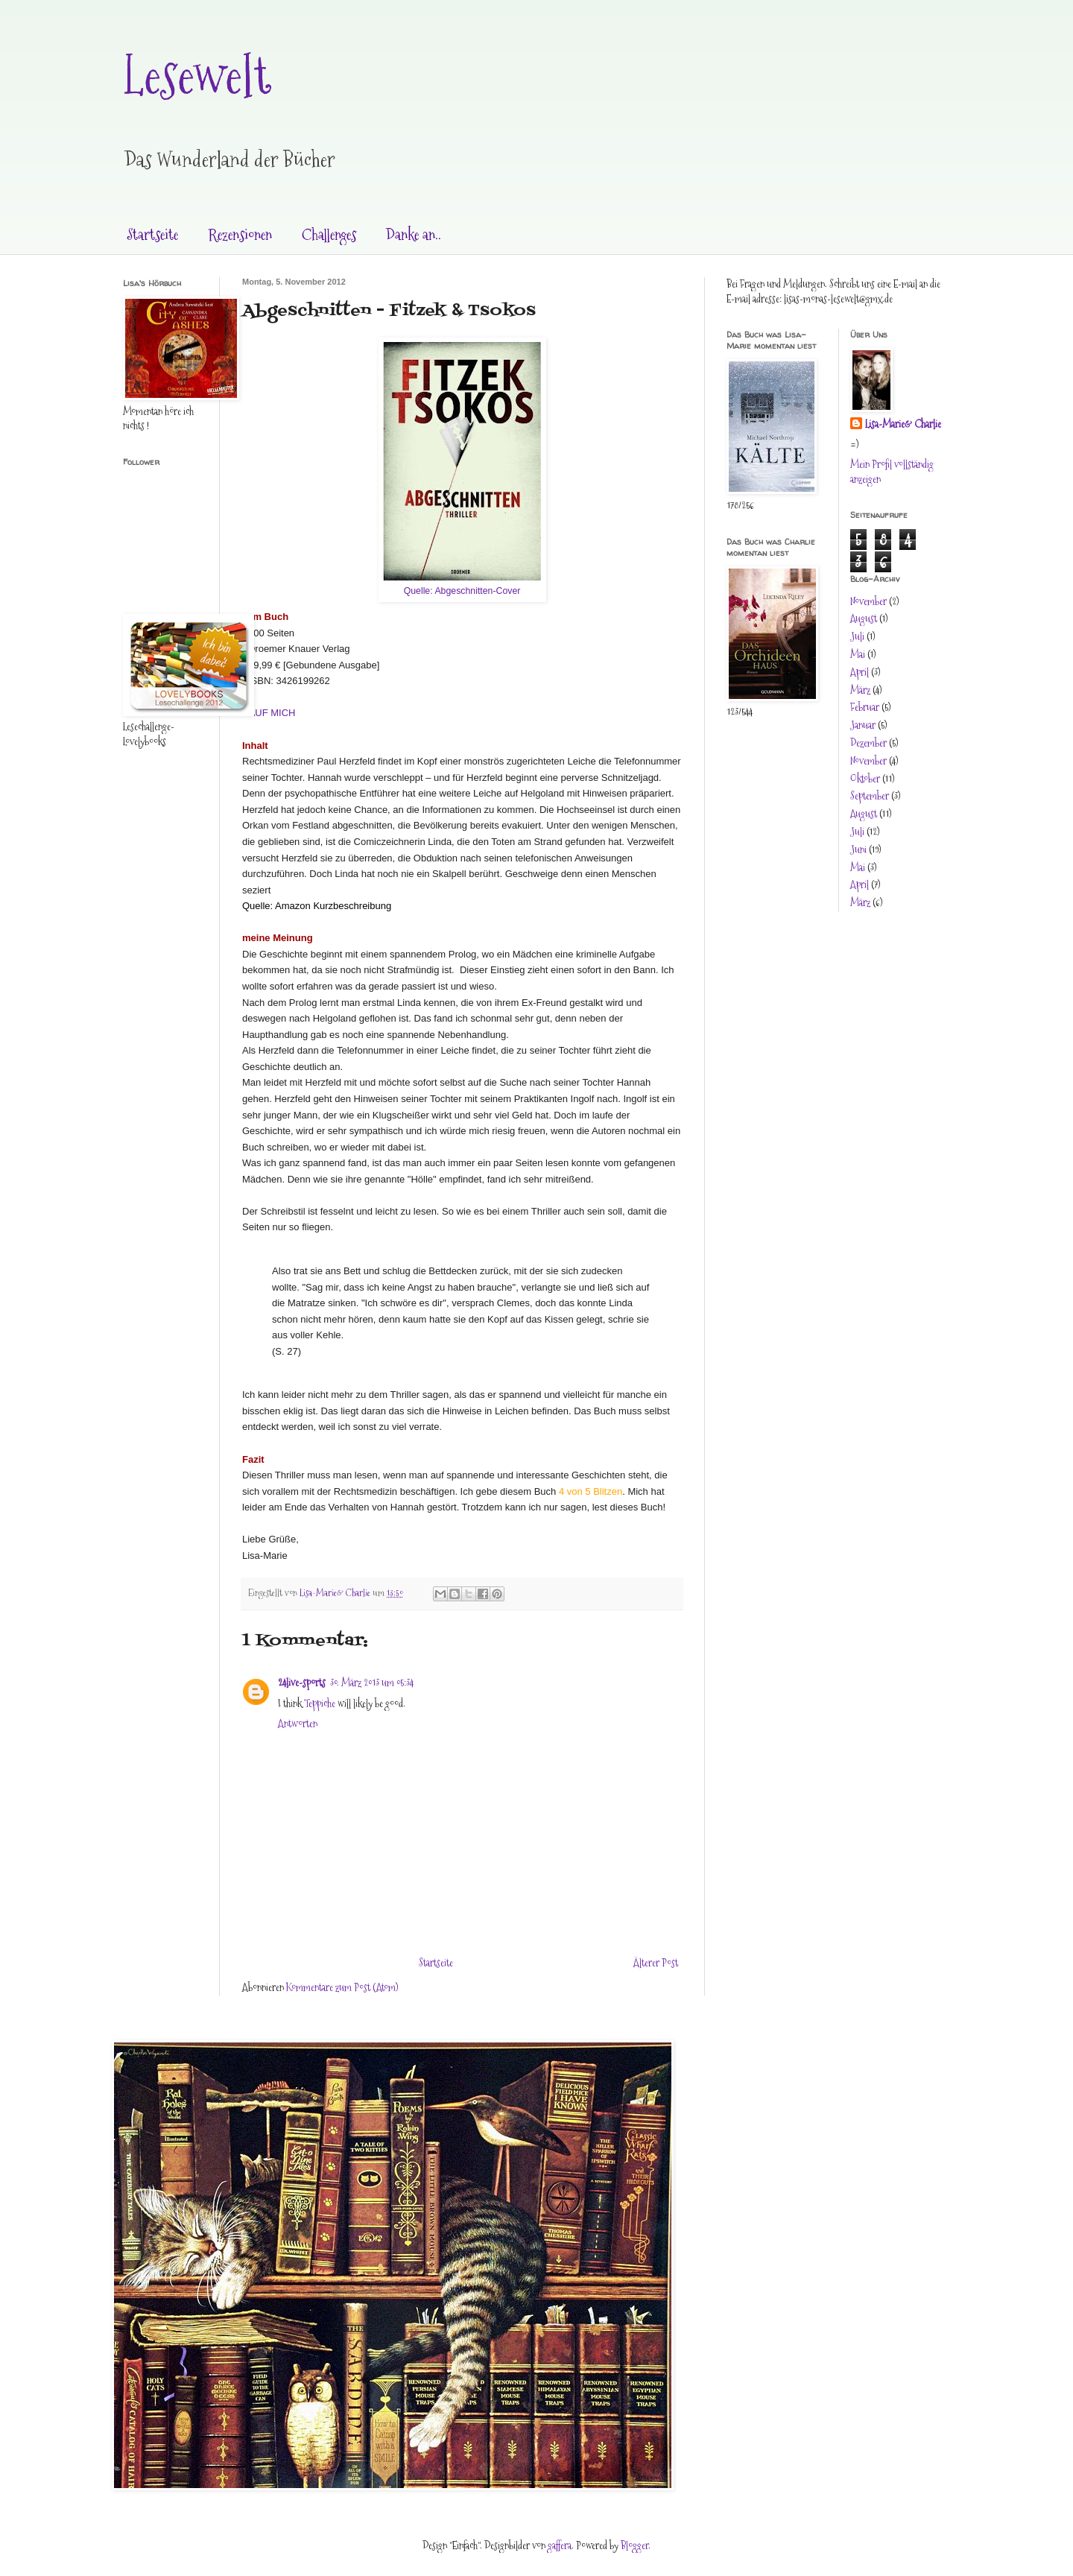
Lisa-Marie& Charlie (903, 424)
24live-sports (302, 1682)
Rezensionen (240, 234)
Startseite (152, 234)
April (859, 672)
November (868, 601)
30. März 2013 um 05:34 (372, 1682)
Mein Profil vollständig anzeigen (892, 472)
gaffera (560, 2545)
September (869, 795)
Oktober (865, 778)
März (860, 690)
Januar (863, 725)
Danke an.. (413, 234)
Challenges (329, 234)
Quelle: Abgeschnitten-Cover (462, 591)
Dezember (868, 742)
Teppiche (319, 1703)
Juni (858, 849)
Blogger (634, 2545)
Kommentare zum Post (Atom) (342, 1987)
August (863, 618)
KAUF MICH (269, 712)
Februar (864, 707)
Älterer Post (655, 1962)
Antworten (297, 1723)
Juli (857, 636)
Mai (857, 654)
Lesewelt (197, 75)
